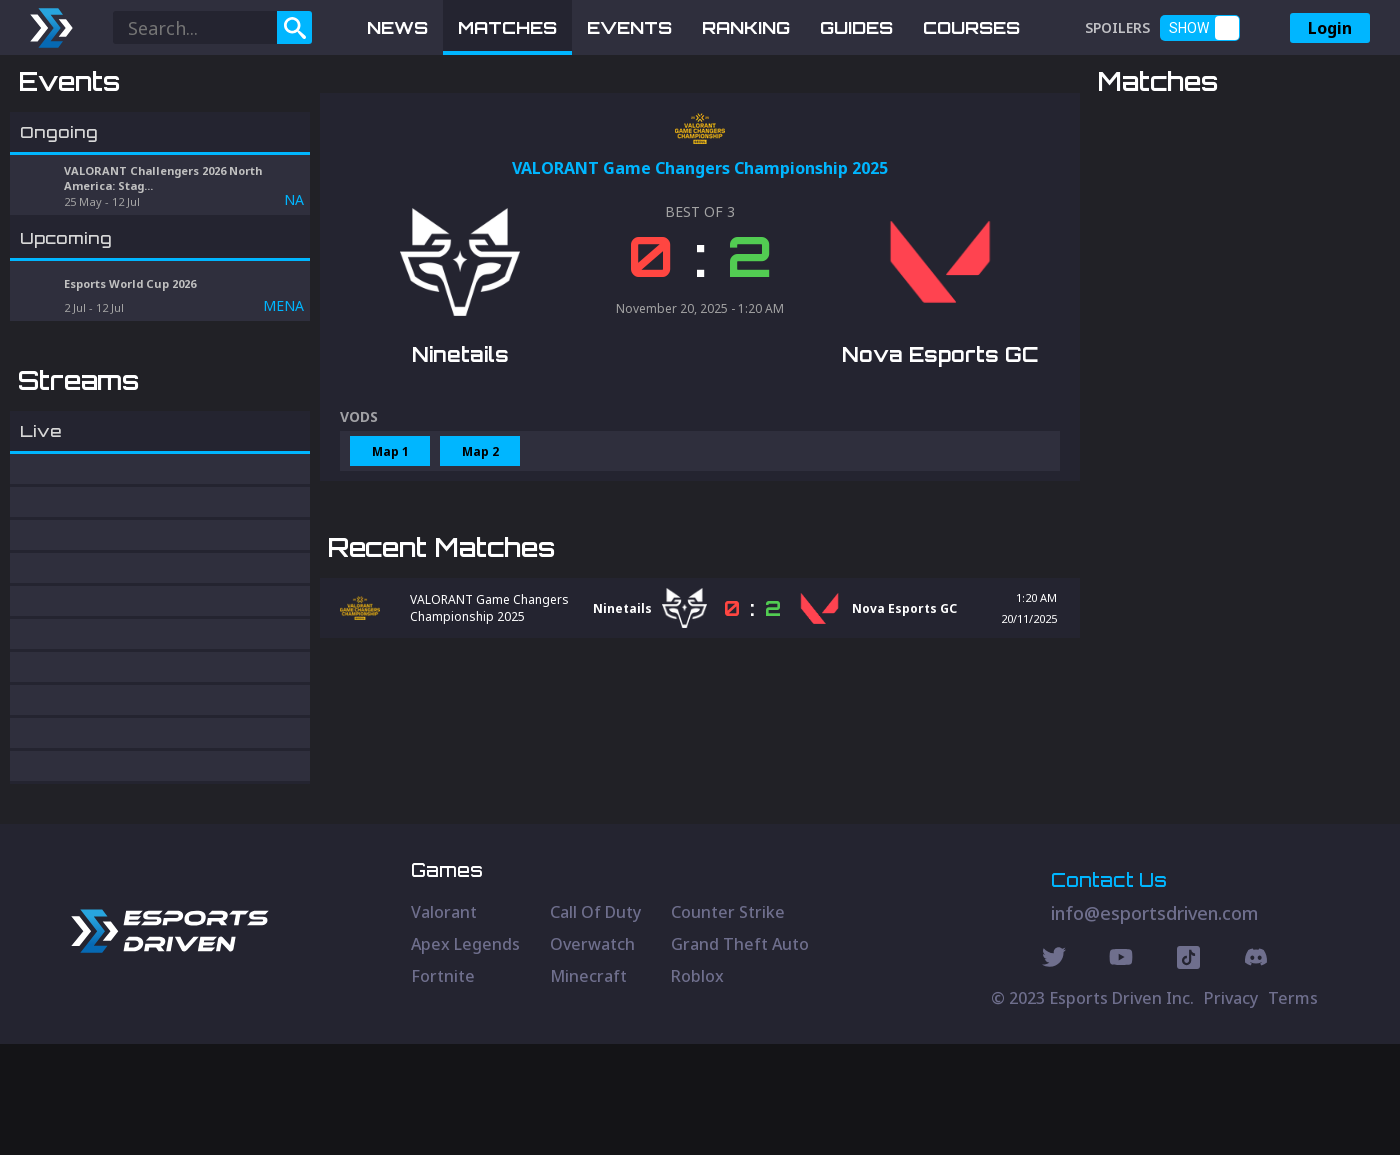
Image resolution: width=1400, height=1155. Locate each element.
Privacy (1231, 1109)
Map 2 (480, 555)
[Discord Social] (1188, 1071)
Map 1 (390, 555)
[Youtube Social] (1121, 1071)
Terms (1293, 1109)
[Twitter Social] (1054, 1071)
